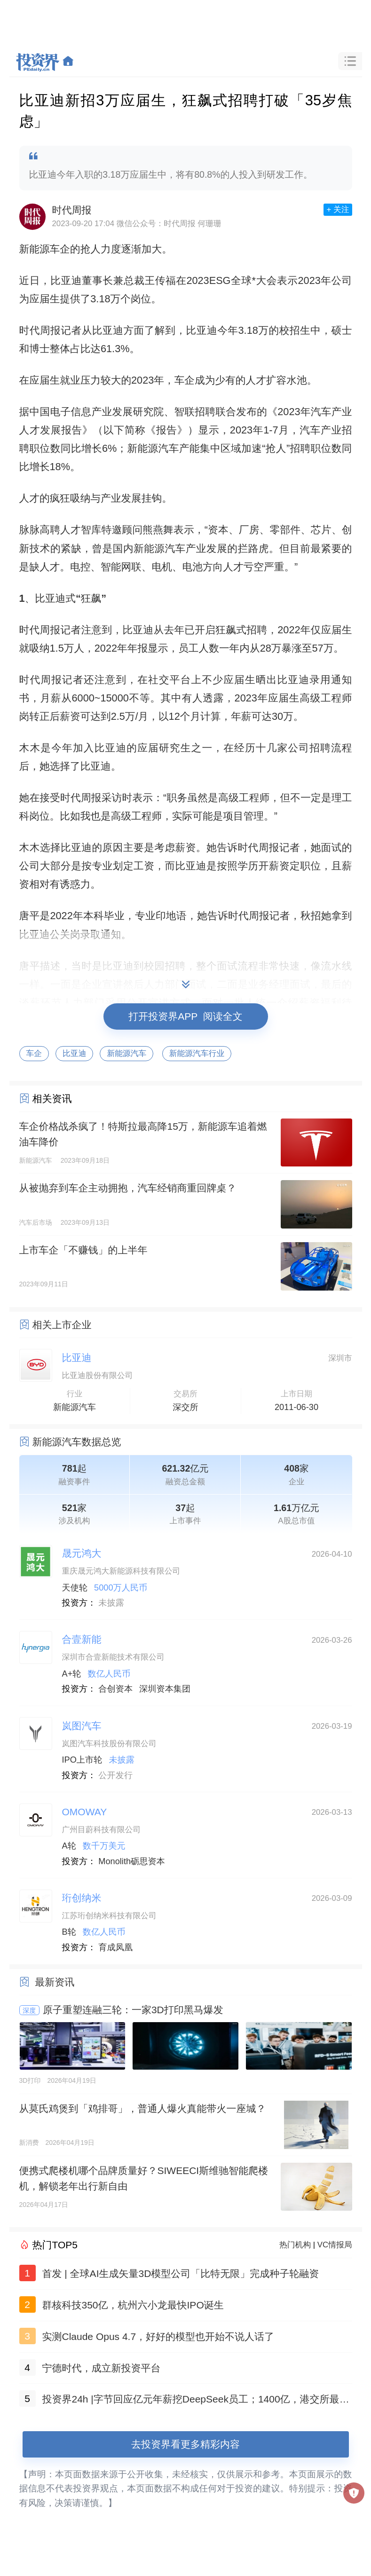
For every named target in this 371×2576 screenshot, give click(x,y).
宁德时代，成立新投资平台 (101, 2368)
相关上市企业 (62, 1324)
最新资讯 (54, 1982)
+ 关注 (337, 209)
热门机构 (295, 2244)
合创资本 (115, 1689)
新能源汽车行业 (196, 1053)
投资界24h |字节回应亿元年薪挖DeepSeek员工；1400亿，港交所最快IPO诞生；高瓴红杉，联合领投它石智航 (197, 2401)
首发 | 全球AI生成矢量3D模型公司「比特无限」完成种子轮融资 (180, 2273)
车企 (34, 1053)
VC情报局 (334, 2244)
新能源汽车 (126, 1053)
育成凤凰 (115, 1947)
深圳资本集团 (164, 1689)
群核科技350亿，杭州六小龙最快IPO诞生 (133, 2305)
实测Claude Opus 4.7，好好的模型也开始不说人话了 (158, 2336)
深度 (29, 2010)
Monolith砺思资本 (131, 1861)
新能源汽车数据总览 (76, 1441)
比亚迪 (74, 1053)
